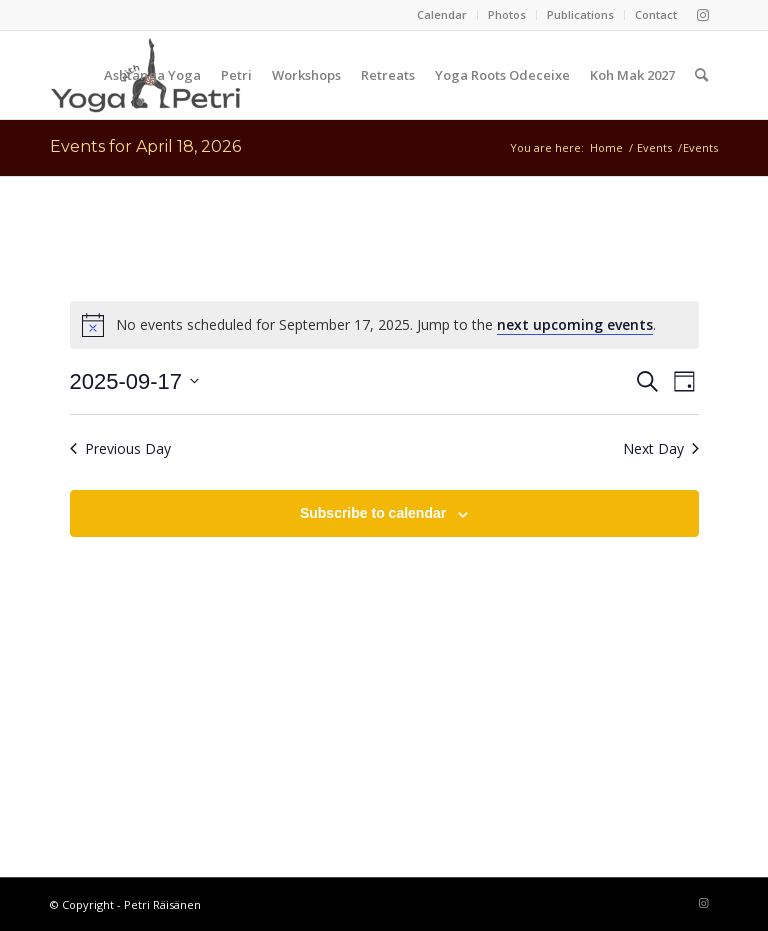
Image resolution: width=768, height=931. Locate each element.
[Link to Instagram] (703, 15)
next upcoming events (575, 324)
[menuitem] (442, 15)
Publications (580, 14)
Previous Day (120, 448)
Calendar (442, 14)
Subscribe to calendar (373, 513)
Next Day (661, 448)
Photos (507, 14)
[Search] (701, 75)
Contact (656, 14)
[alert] (384, 325)
